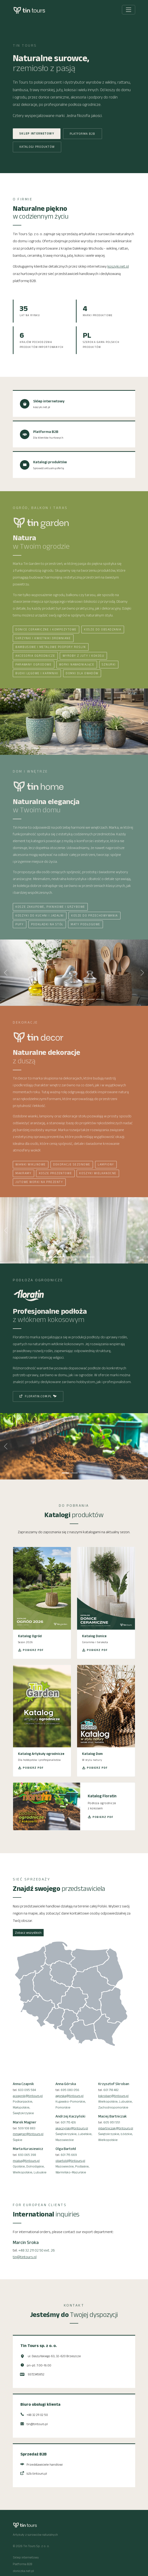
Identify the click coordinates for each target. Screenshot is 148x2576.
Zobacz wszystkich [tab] (28, 1932)
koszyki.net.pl (118, 266)
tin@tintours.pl (25, 2257)
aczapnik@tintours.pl (28, 2096)
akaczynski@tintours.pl (72, 2128)
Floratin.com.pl (38, 1396)
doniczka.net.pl (23, 2571)
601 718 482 (111, 2090)
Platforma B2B (82, 133)
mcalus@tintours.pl (26, 2160)
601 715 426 (68, 2122)
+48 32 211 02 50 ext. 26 (36, 2250)
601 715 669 (69, 2155)
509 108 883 (26, 2128)
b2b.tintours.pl (37, 2473)
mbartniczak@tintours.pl (115, 2128)
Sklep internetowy (36, 133)
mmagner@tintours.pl (28, 2134)
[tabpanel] (74, 2130)
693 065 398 (27, 2155)
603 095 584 (27, 2090)
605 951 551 (111, 2122)
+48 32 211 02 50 (37, 2415)
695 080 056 (70, 2090)
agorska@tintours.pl (69, 2096)
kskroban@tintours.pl (113, 2096)
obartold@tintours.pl (70, 2160)
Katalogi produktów (37, 146)
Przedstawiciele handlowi (45, 2464)
